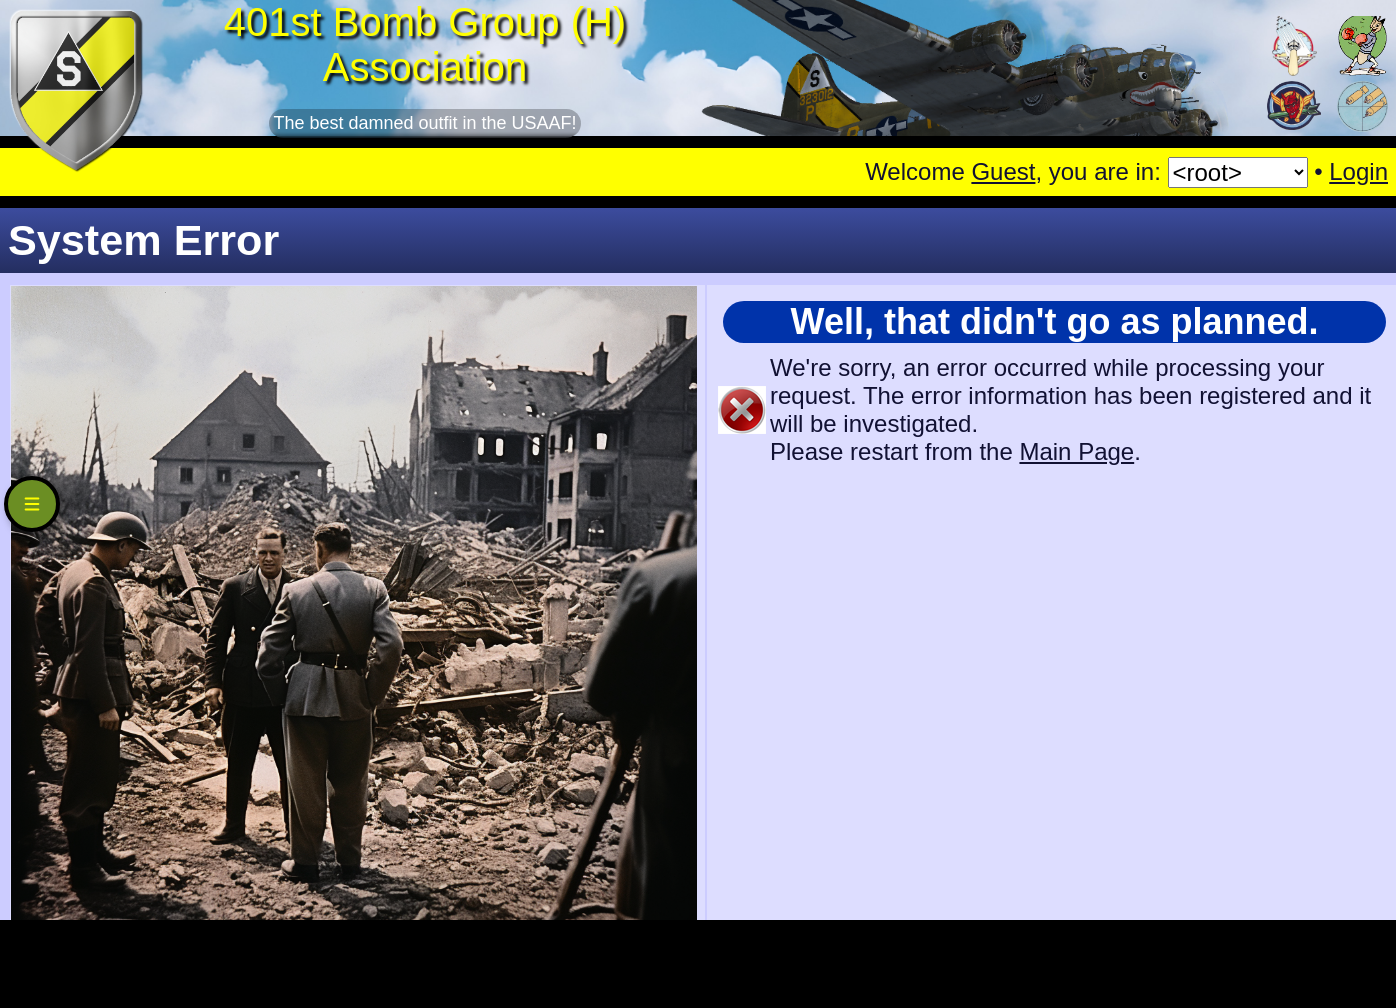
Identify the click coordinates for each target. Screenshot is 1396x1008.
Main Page (1076, 451)
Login (1358, 171)
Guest (1003, 171)
